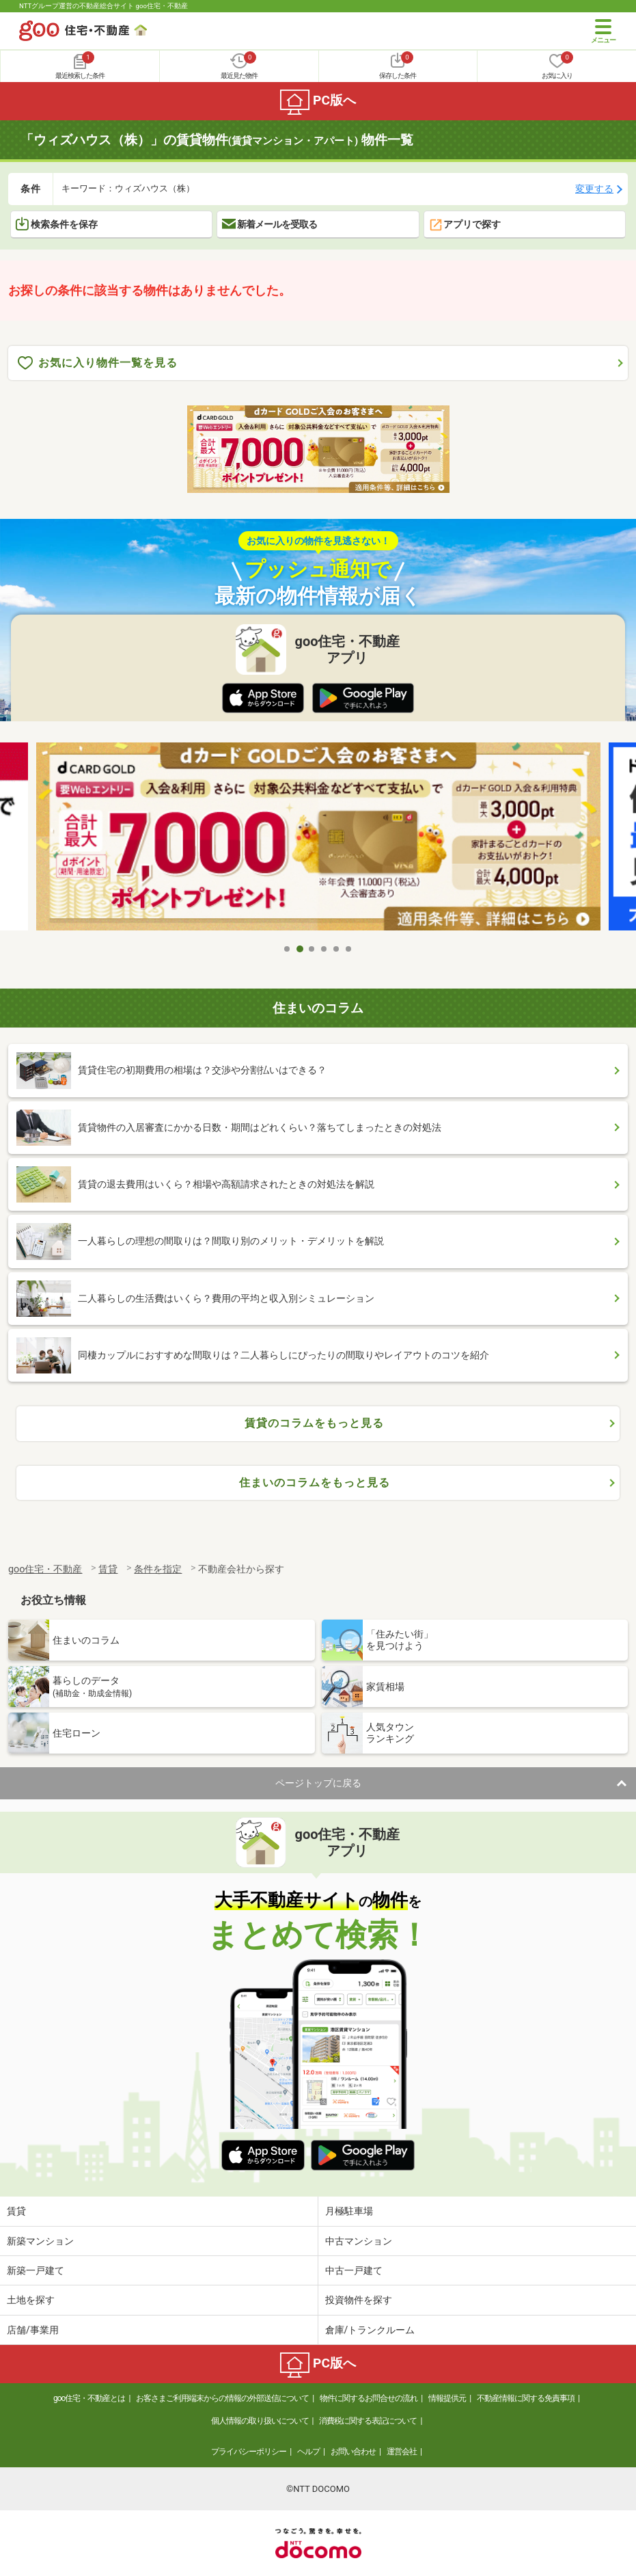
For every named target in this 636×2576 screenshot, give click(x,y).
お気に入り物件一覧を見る (98, 363)
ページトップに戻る (318, 1782)
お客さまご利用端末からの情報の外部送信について (222, 2398)
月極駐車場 (349, 2210)
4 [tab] (324, 948)
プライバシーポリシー (248, 2451)
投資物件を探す (358, 2299)
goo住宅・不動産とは (89, 2398)
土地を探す (31, 2299)
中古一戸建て (354, 2270)
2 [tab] (299, 948)
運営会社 (402, 2451)
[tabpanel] (318, 839)
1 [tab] (287, 948)
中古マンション (358, 2241)
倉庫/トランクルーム (370, 2329)
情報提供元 (447, 2398)
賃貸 (16, 2210)
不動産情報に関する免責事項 (526, 2398)
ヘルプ (308, 2451)
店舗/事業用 (33, 2329)
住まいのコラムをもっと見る (314, 1482)
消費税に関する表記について (368, 2421)
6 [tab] (349, 948)
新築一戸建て (35, 2270)
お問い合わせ (353, 2451)
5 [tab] (336, 948)
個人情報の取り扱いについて (260, 2421)
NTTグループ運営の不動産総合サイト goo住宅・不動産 (103, 6)
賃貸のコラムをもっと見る (314, 1423)
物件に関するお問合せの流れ (368, 2398)
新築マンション (40, 2241)
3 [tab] (312, 948)
